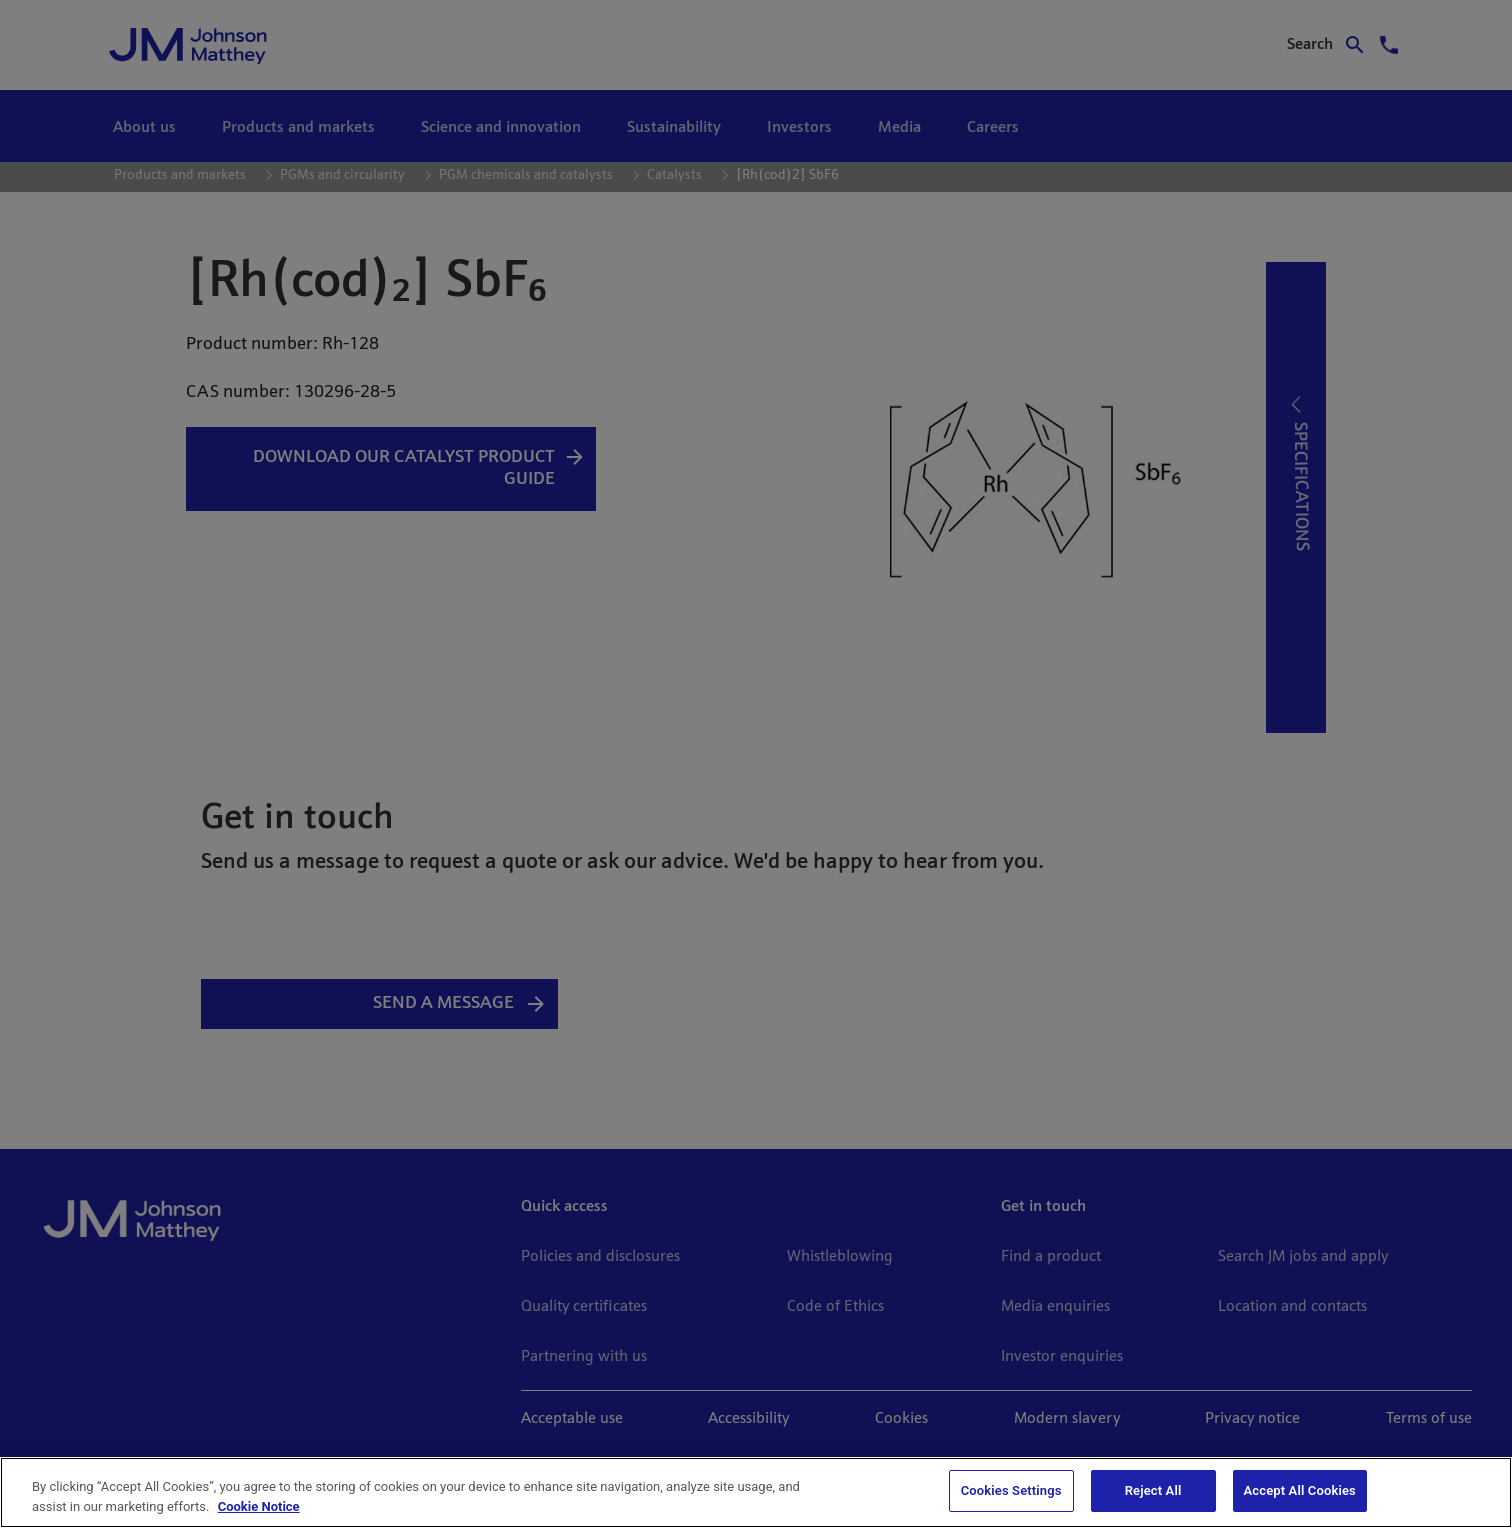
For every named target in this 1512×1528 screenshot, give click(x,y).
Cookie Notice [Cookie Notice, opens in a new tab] (259, 1506)
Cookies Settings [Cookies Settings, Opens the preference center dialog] (1011, 1490)
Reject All (1153, 1490)
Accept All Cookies (1300, 1490)
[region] (756, 1492)
